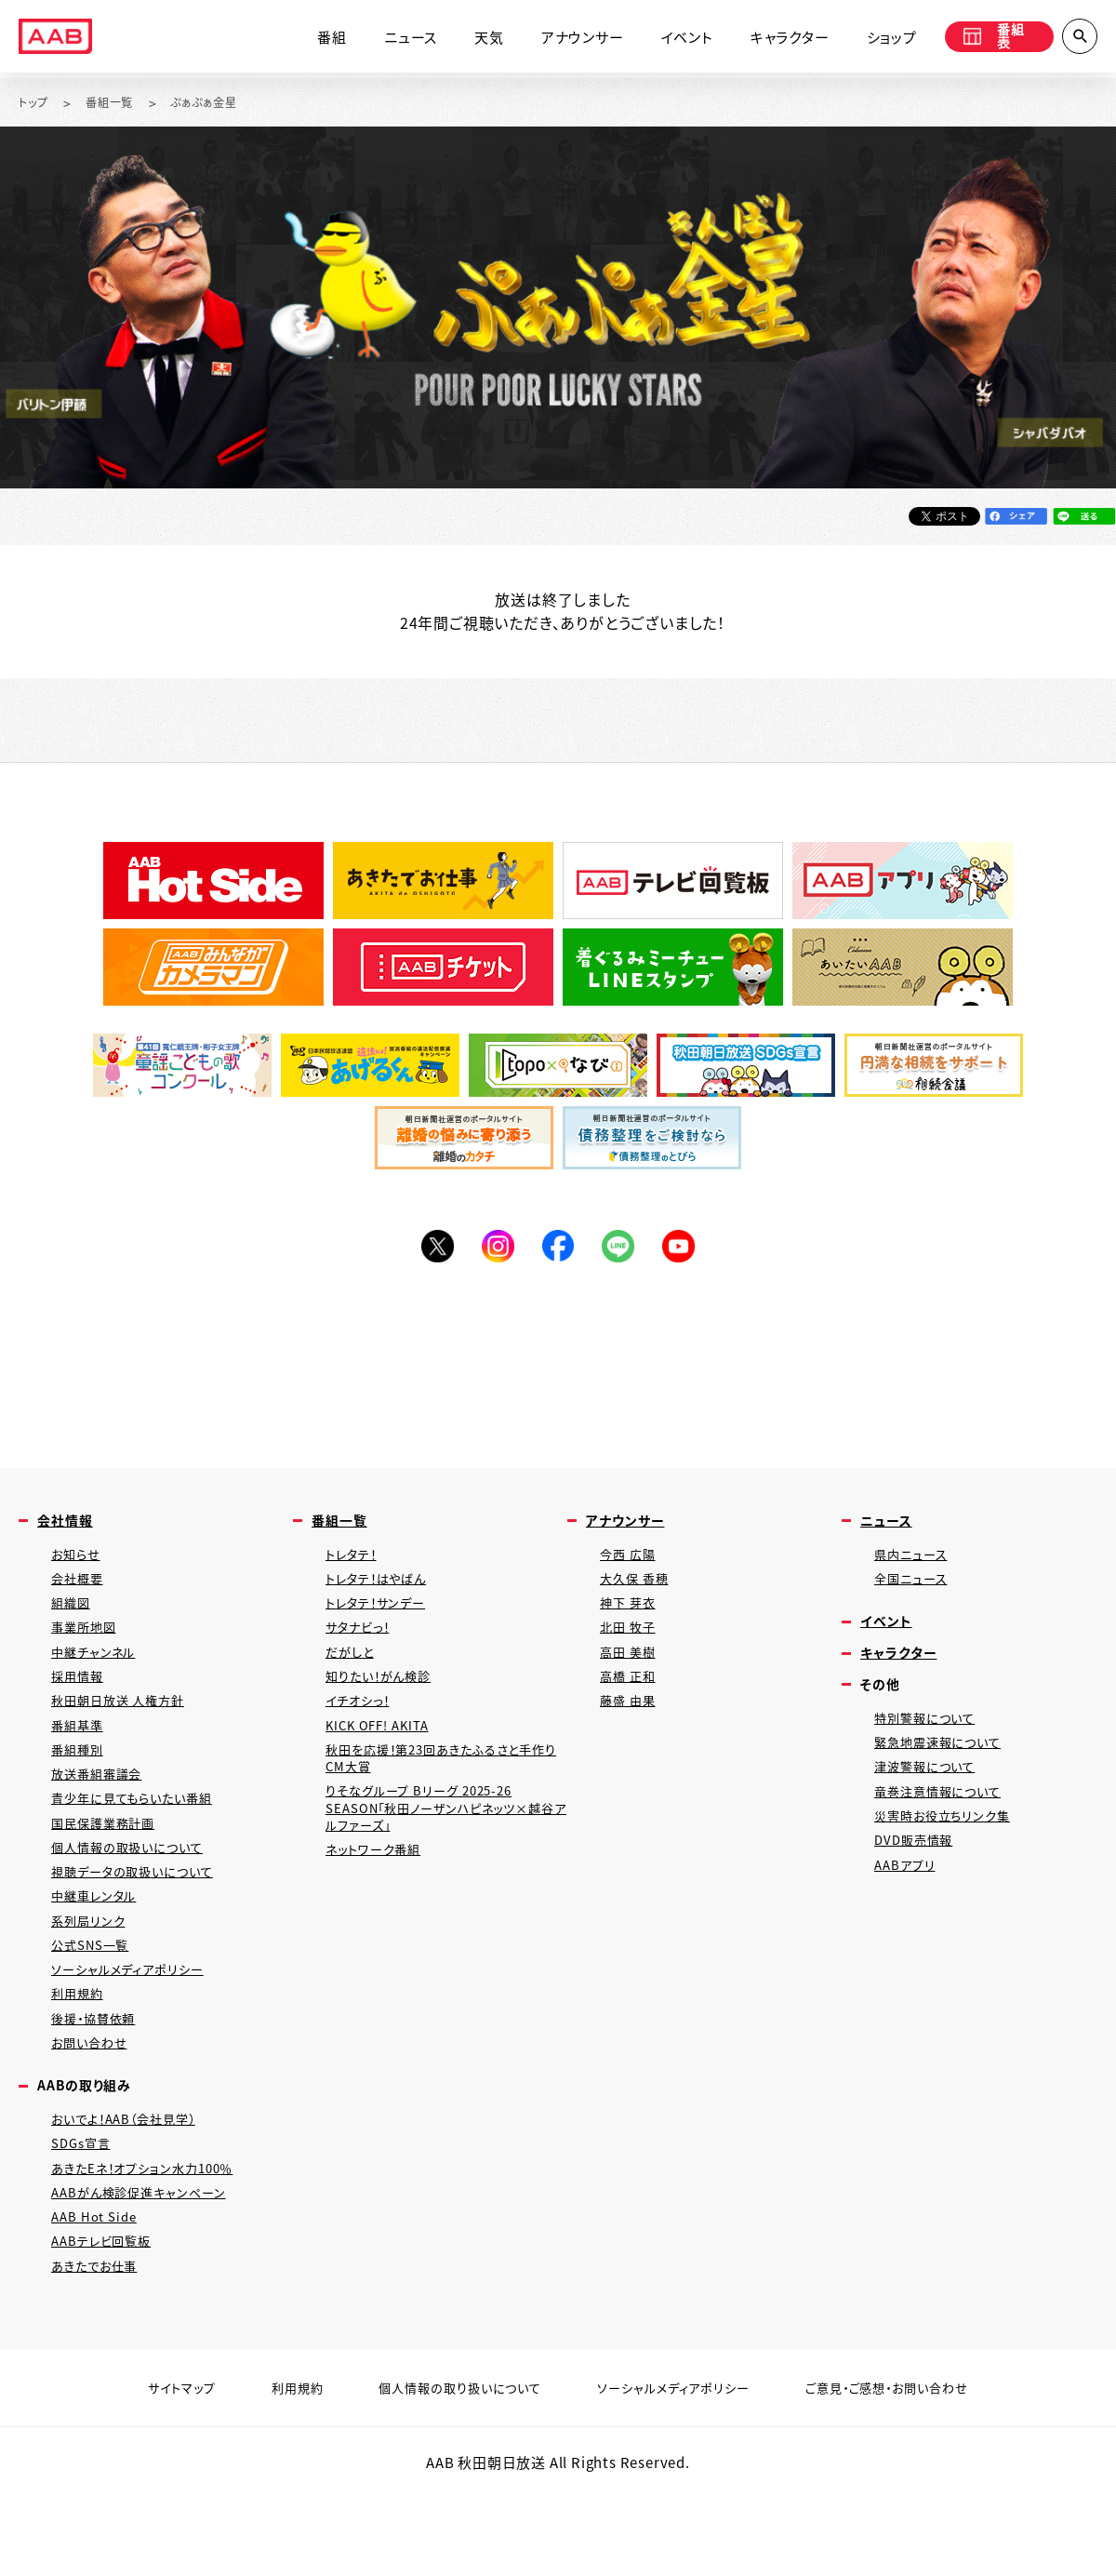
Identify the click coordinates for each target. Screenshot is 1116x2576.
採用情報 (80, 1699)
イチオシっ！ (363, 1726)
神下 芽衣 (631, 1618)
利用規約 (80, 2050)
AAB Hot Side (97, 2292)
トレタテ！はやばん (384, 1591)
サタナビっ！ (363, 1645)
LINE (623, 1250)
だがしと (353, 1672)
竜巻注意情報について (945, 1820)
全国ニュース (915, 1591)
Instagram (493, 1250)
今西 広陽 (631, 1564)
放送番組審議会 (102, 1807)
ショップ (874, 40)
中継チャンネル (99, 1672)
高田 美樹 (631, 1672)
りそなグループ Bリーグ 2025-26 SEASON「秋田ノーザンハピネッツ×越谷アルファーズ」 (440, 1846)
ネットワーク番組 (379, 1892)
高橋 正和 (631, 1699)
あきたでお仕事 (100, 2346)
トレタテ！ (355, 1564)
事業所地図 (88, 1645)
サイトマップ (147, 2470)
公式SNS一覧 (95, 1996)
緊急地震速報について (945, 1766)
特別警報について (931, 1739)
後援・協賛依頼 (99, 2077)
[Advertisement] (558, 1366)
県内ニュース (915, 1564)
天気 (471, 40)
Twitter (427, 1250)
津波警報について (931, 1793)
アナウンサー (565, 40)
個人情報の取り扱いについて (447, 2470)
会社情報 (68, 1528)
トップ (36, 103)
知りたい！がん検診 (385, 1699)
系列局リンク (92, 1969)
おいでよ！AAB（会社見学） (134, 2185)
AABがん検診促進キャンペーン (148, 2266)
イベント (670, 40)
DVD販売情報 (918, 1874)
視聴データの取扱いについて (142, 1915)
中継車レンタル (99, 1942)
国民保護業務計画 (109, 1861)
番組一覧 (117, 103)
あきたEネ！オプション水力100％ (154, 2239)
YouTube (688, 1250)
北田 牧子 (631, 1645)
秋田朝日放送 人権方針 (126, 1726)
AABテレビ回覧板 (107, 2319)
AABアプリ (908, 1901)
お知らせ (78, 1564)
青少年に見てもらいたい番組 (142, 1834)
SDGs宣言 (84, 2212)
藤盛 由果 (631, 1726)
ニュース (392, 40)
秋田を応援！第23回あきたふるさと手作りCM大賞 (443, 1789)
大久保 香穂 (638, 1591)
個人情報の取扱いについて (136, 1888)
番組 (315, 40)
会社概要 (80, 1591)
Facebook (558, 1250)
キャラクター (772, 40)
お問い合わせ (94, 2104)
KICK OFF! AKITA (383, 1753)
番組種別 (80, 1780)
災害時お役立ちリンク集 (950, 1847)
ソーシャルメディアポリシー (136, 2023)
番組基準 (80, 1753)
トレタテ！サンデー (383, 1618)
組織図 (73, 1618)
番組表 (988, 39)
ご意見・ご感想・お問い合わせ (914, 2470)
